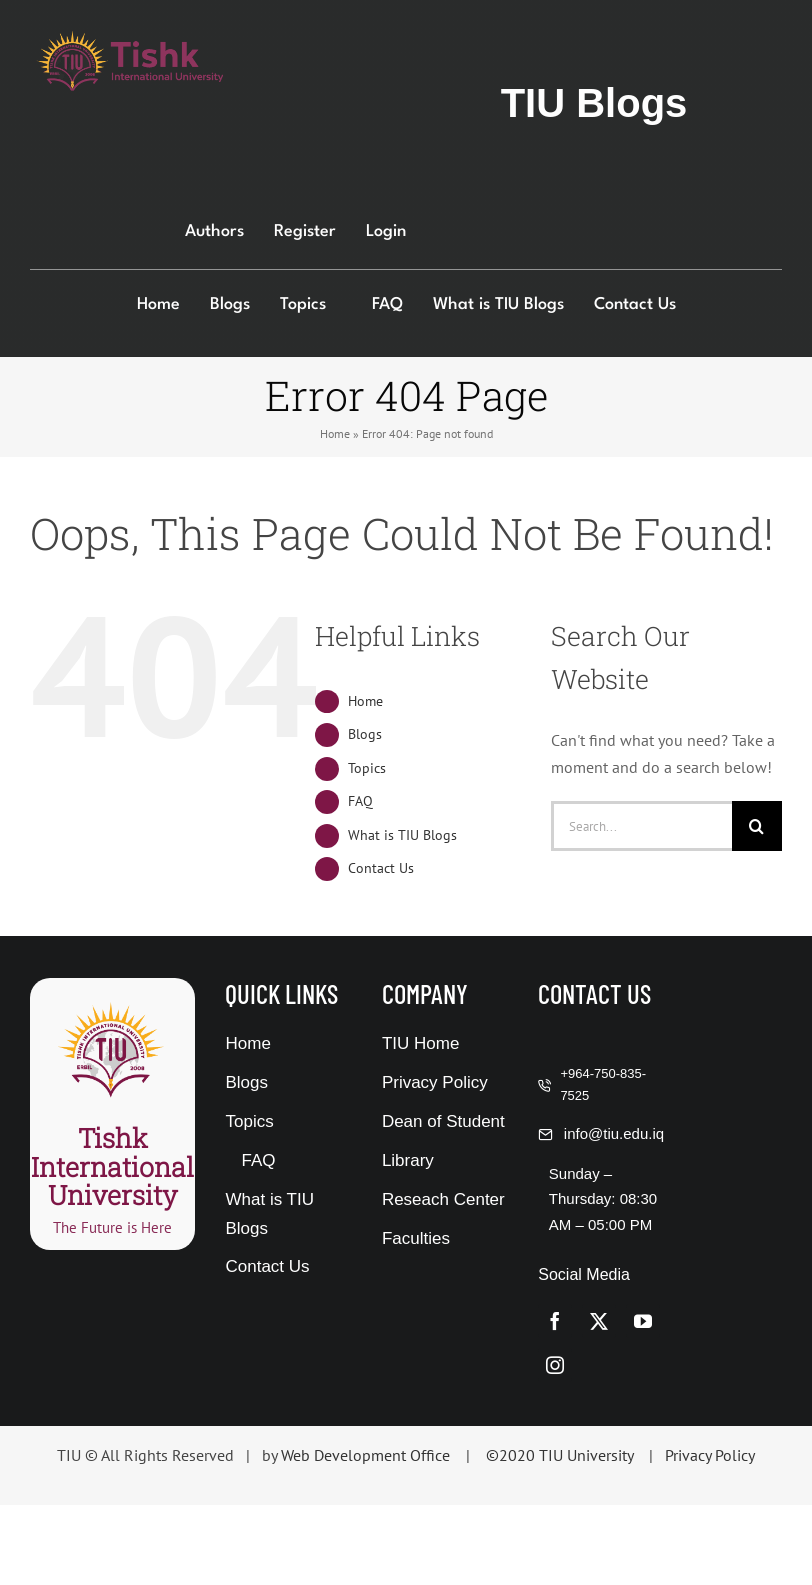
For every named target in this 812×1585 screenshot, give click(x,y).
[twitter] (599, 1321)
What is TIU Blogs (402, 835)
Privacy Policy (710, 1455)
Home (335, 433)
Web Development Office (365, 1455)
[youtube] (643, 1321)
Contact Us (381, 868)
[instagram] (555, 1365)
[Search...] (641, 826)
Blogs (365, 734)
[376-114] (130, 38)
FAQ (360, 801)
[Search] (757, 826)
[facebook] (555, 1321)
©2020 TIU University (559, 1455)
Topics (367, 768)
